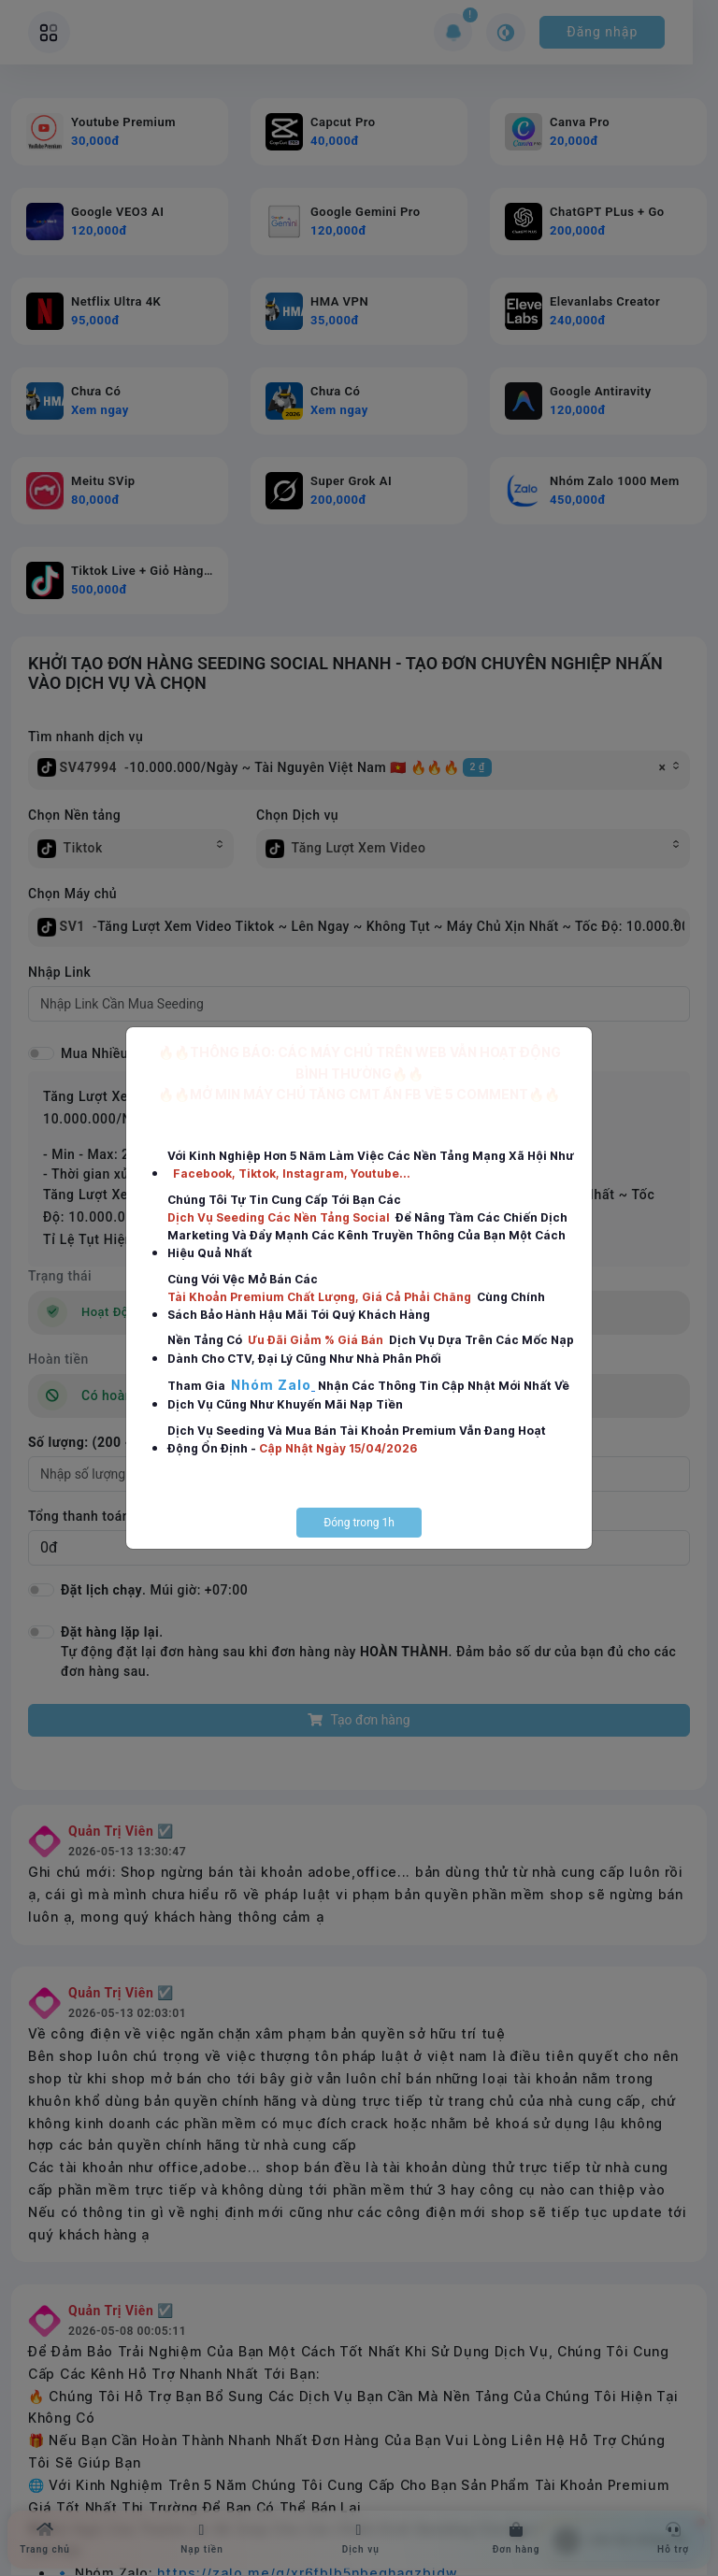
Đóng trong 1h (359, 1522)
